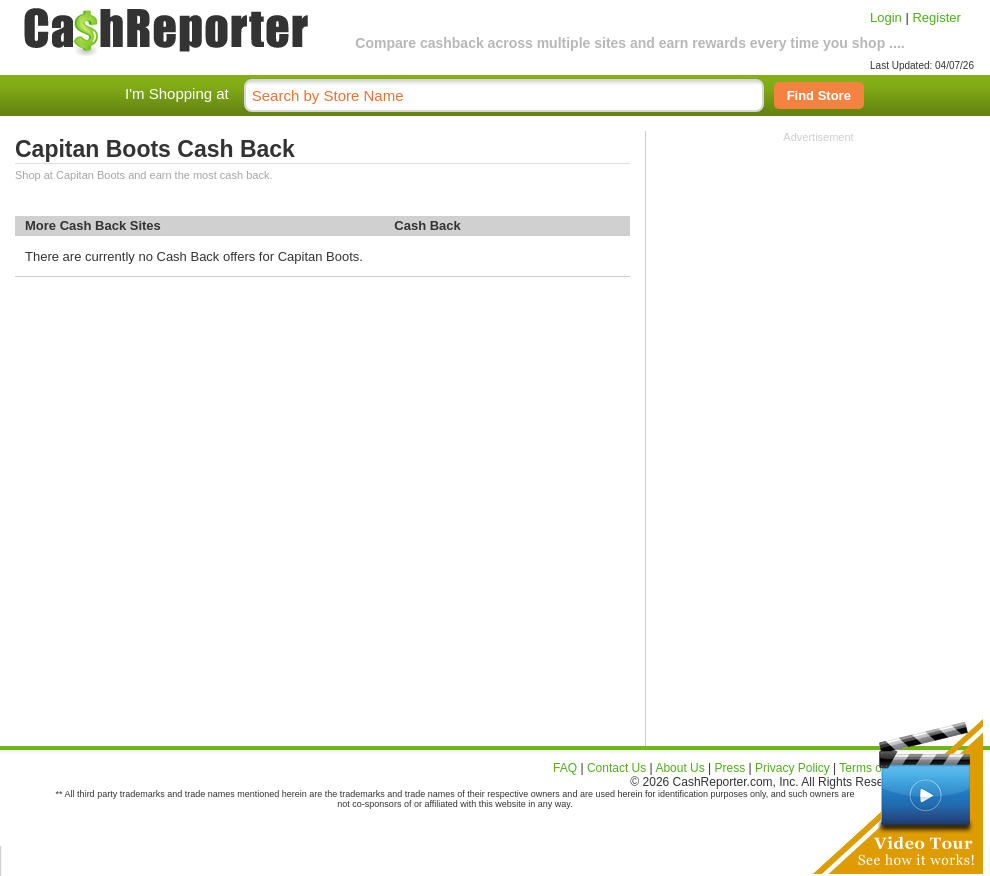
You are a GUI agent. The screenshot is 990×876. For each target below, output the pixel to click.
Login (886, 17)
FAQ (565, 768)
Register (936, 17)
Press (730, 768)
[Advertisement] (818, 268)
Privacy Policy (792, 768)
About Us (679, 768)
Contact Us (616, 768)
